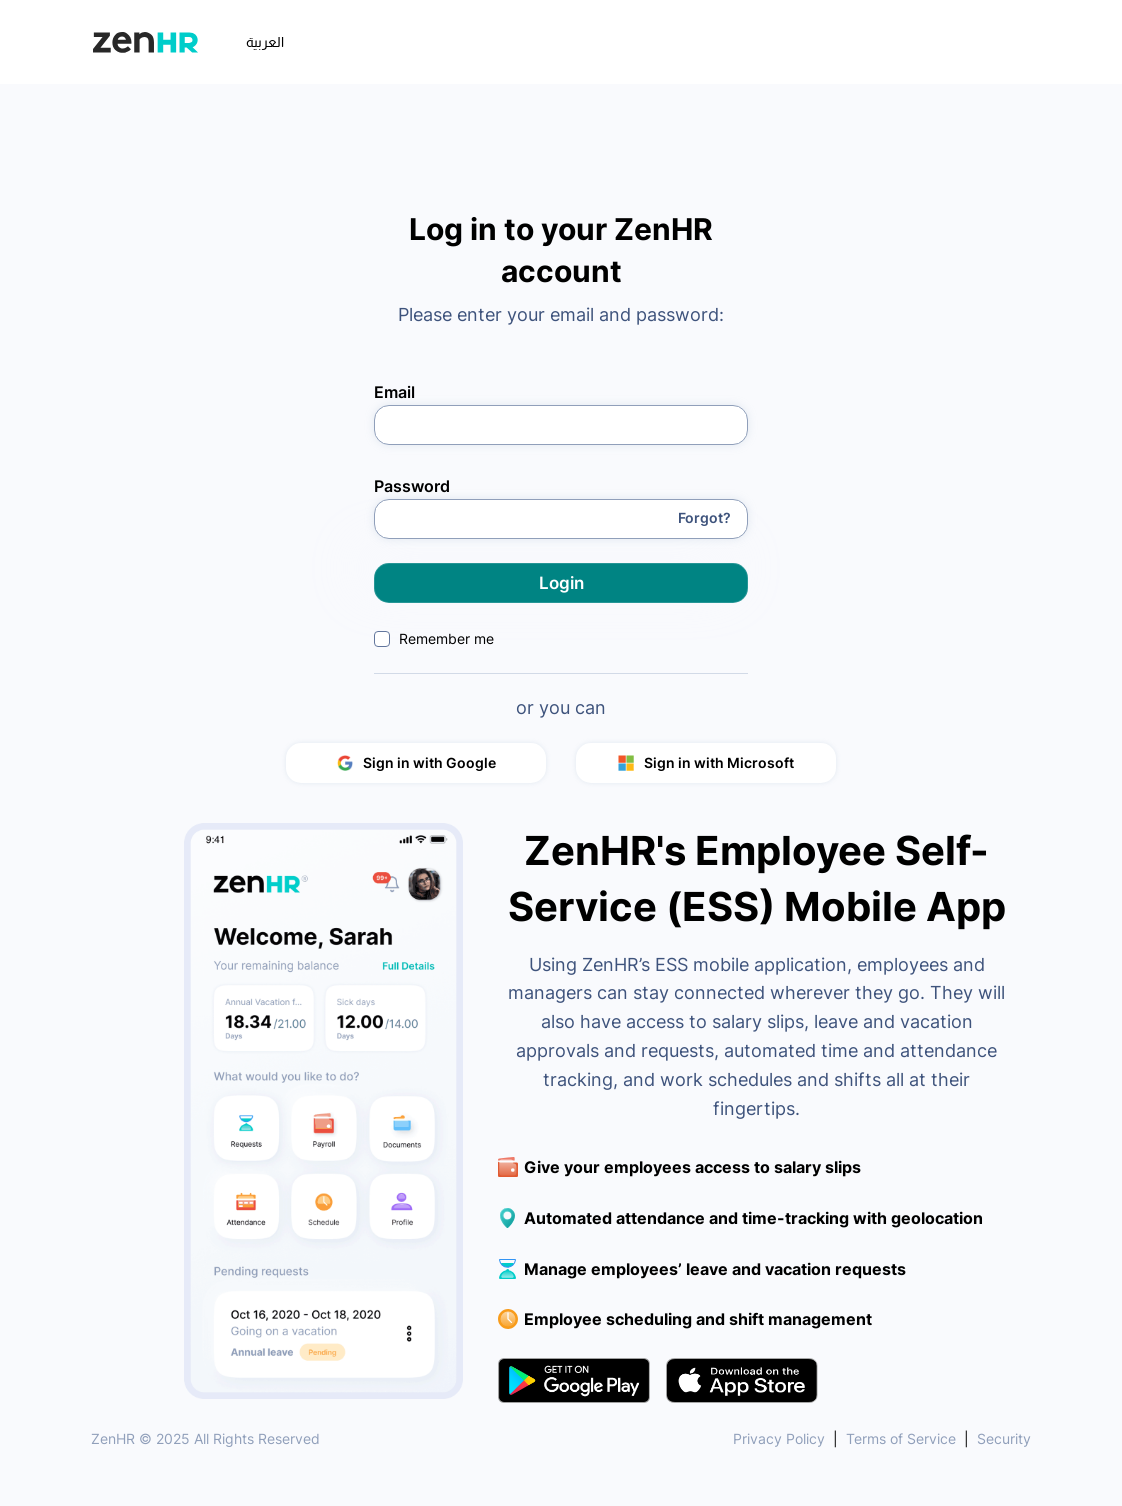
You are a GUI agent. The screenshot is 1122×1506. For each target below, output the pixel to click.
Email (394, 391)
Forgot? (704, 517)
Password (412, 485)
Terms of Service (901, 1438)
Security (1004, 1438)
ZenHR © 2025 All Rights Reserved (205, 1438)
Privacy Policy (779, 1438)
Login (561, 583)
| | (882, 1439)
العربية (265, 42)
